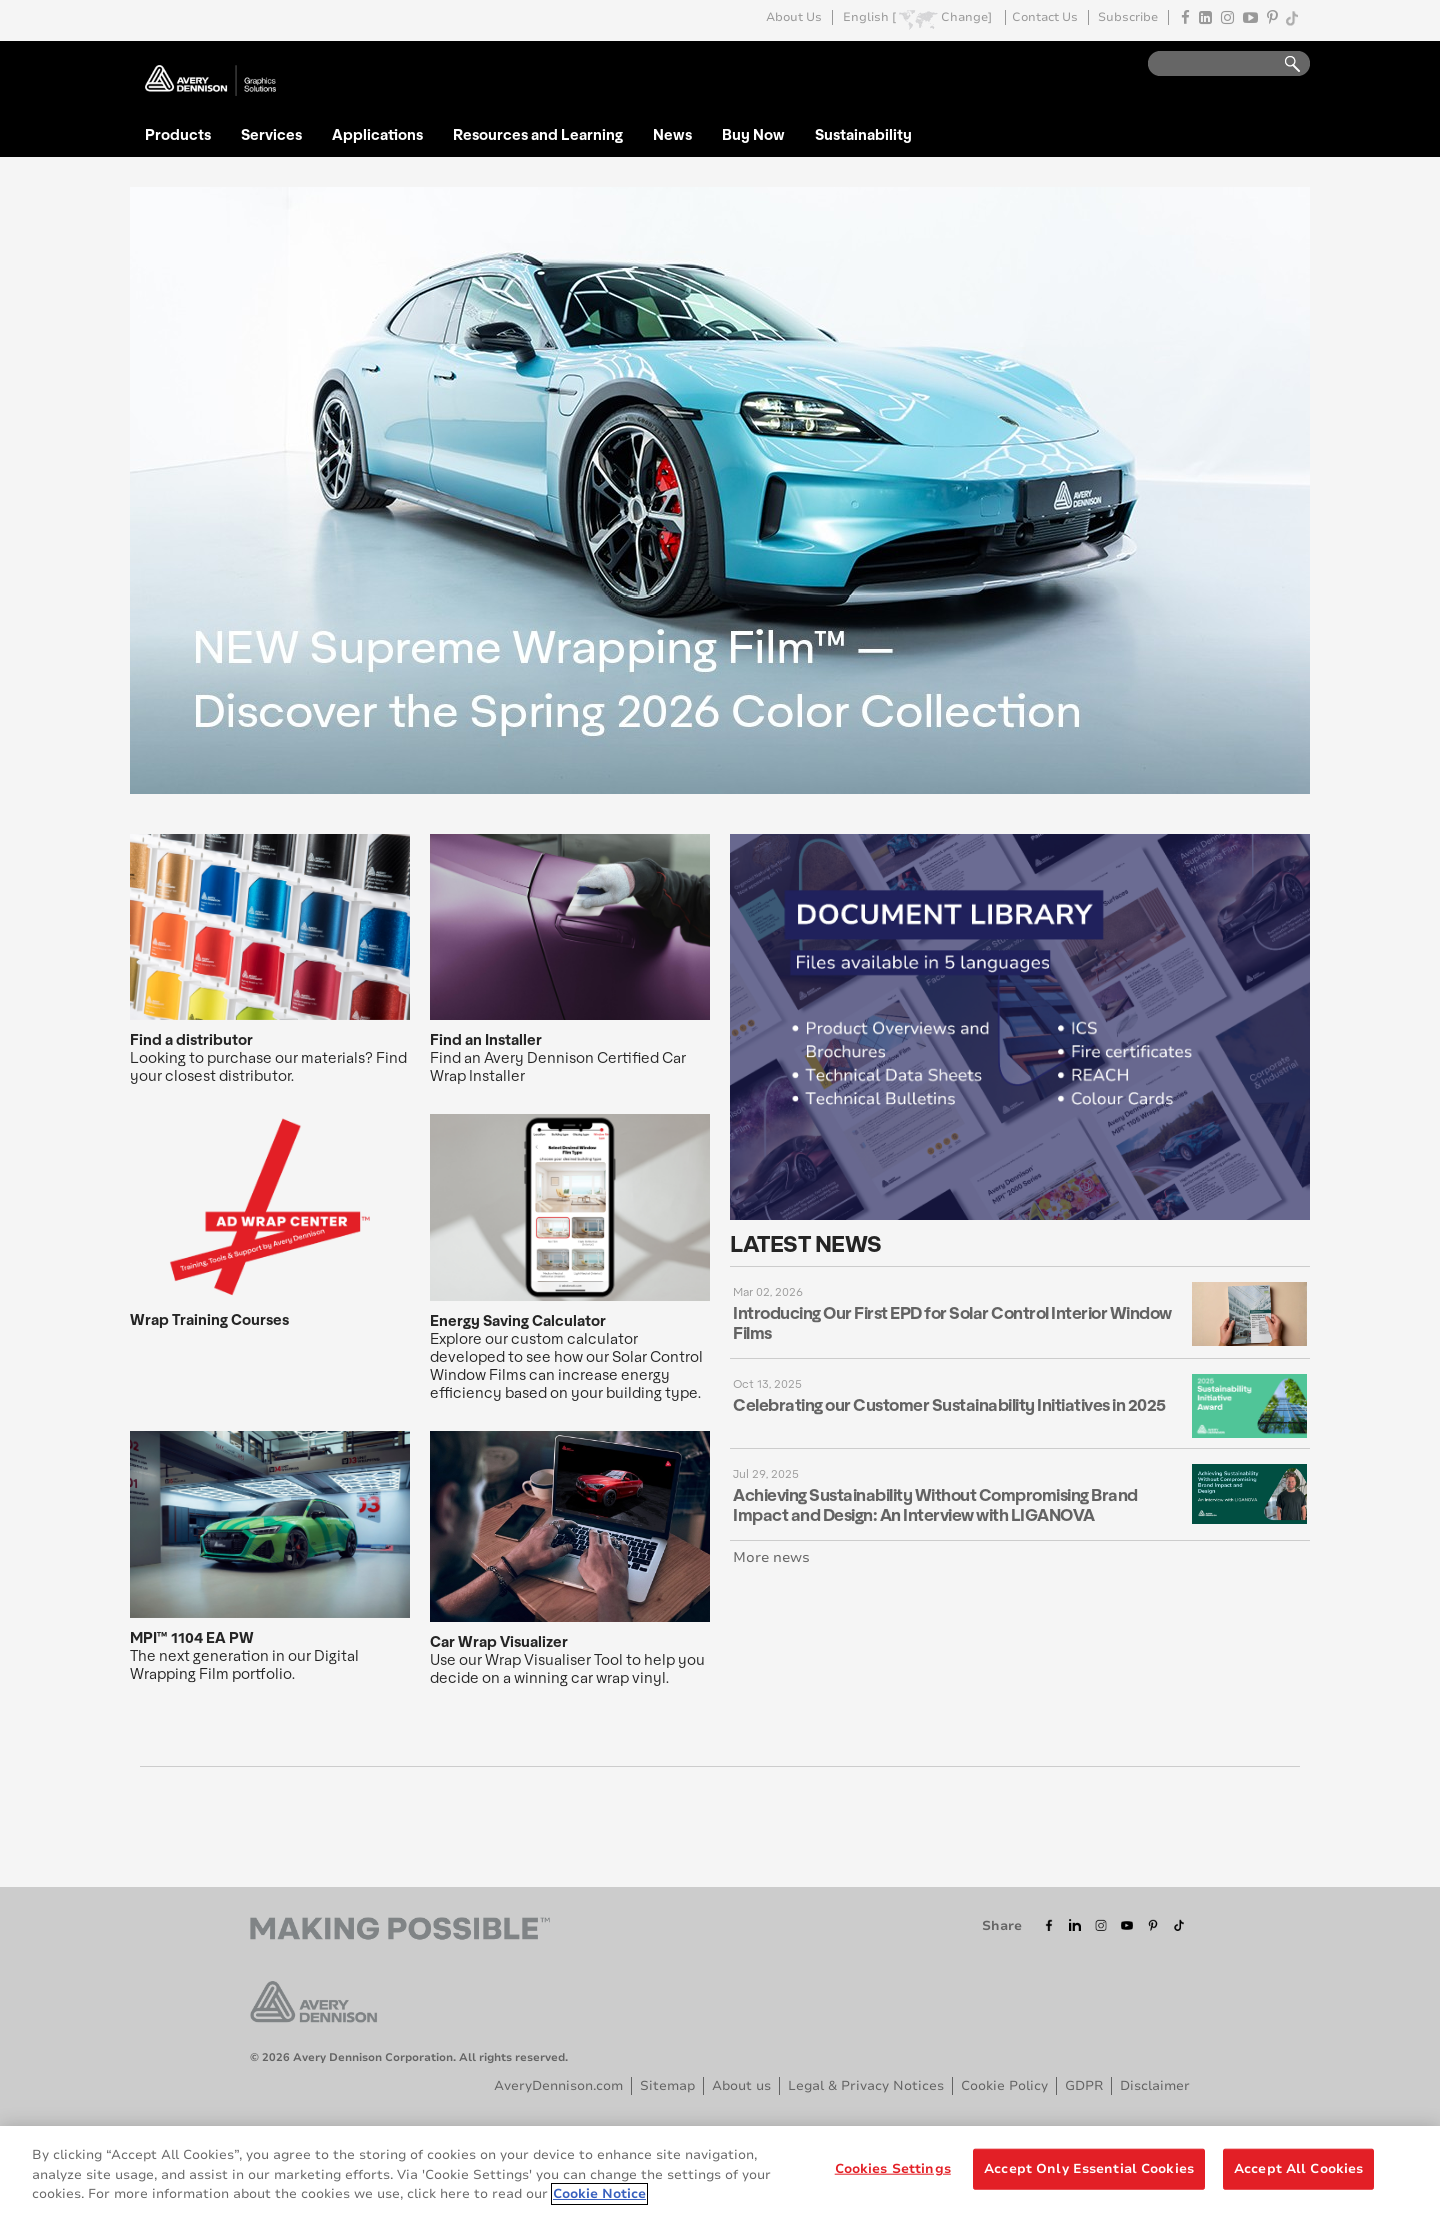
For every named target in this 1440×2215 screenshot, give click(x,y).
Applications (377, 134)
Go (1283, 64)
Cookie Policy (1004, 2086)
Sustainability (863, 134)
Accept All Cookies (1298, 2168)
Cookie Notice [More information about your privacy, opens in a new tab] (599, 2194)
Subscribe (1128, 17)
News (672, 134)
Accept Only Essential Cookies (1089, 2168)
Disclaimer (1155, 2086)
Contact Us (1045, 17)
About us (741, 2086)
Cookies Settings (893, 2168)
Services (271, 134)
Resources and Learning (538, 134)
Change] (966, 17)
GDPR (1084, 2086)
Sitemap (667, 2086)
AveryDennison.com (558, 2086)
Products (178, 134)
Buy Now (753, 134)
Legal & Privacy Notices (866, 2086)
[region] (720, 2170)
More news (771, 1557)
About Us (794, 17)
